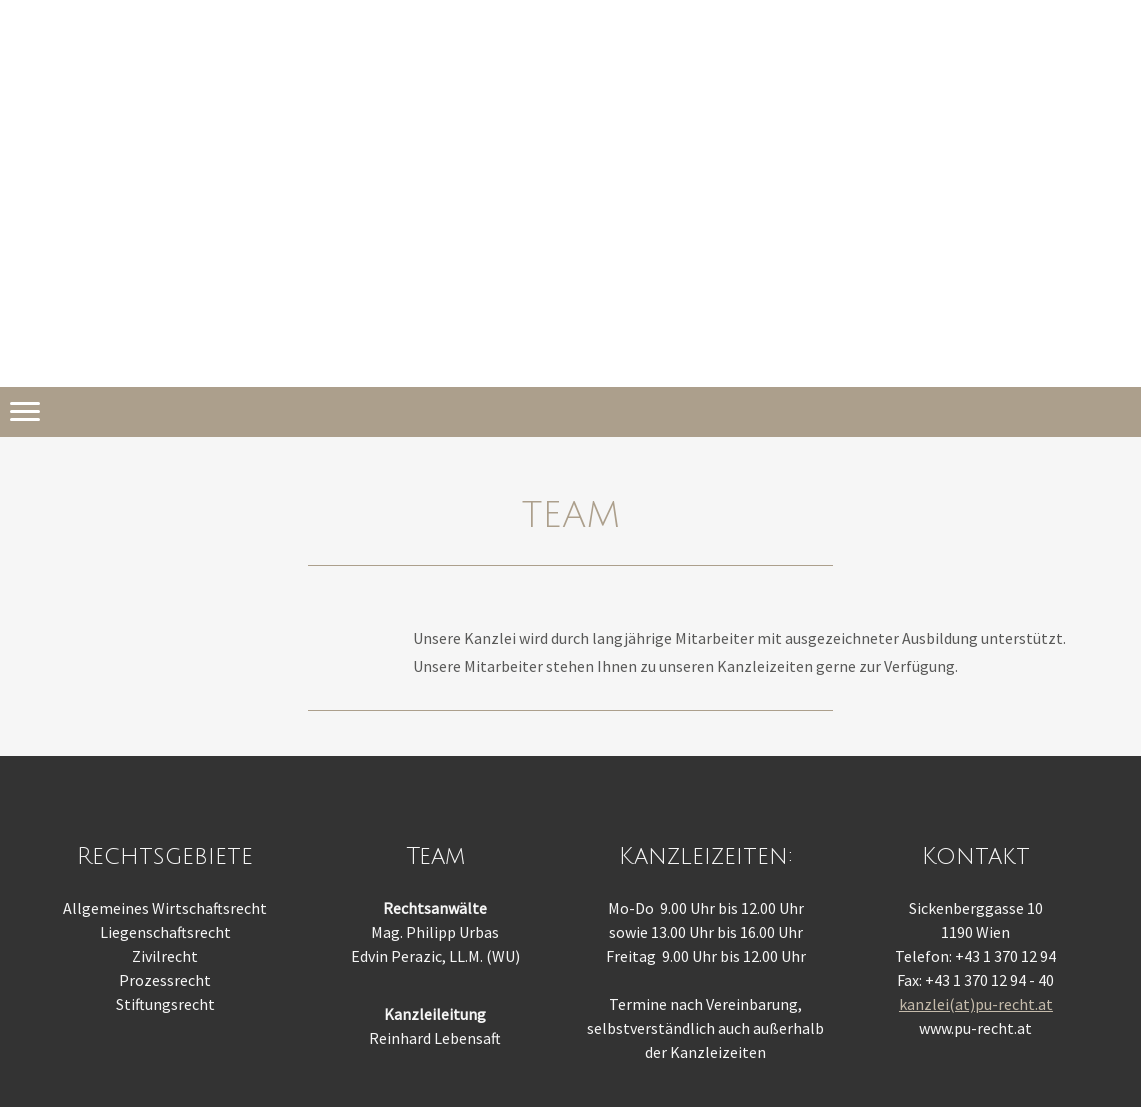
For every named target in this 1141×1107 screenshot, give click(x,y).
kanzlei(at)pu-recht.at (976, 1004)
